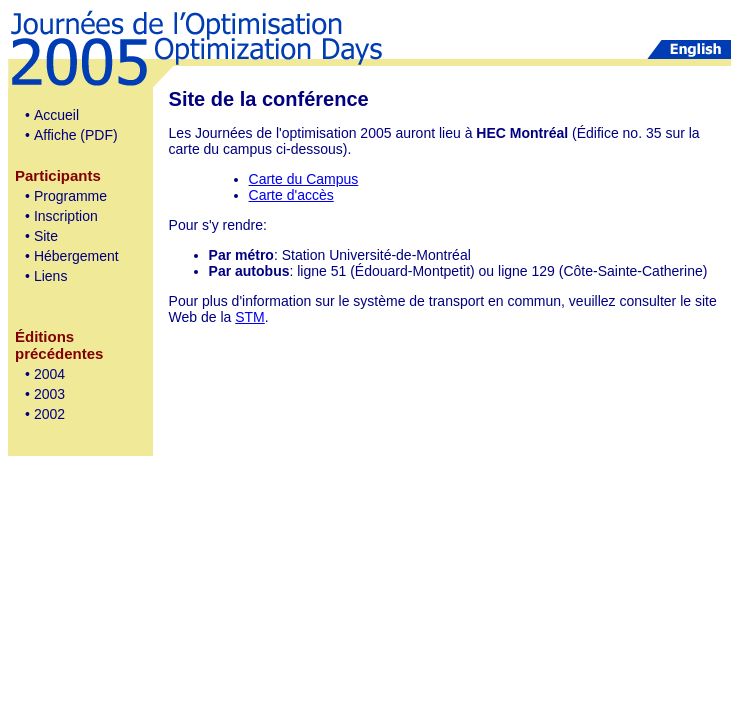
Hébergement (76, 256)
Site (46, 236)
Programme (70, 196)
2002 (49, 414)
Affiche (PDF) (76, 135)
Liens (50, 276)
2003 (49, 394)
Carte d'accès (291, 195)
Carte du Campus (304, 179)
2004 (49, 374)
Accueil (56, 115)
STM (250, 317)
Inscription (66, 216)
